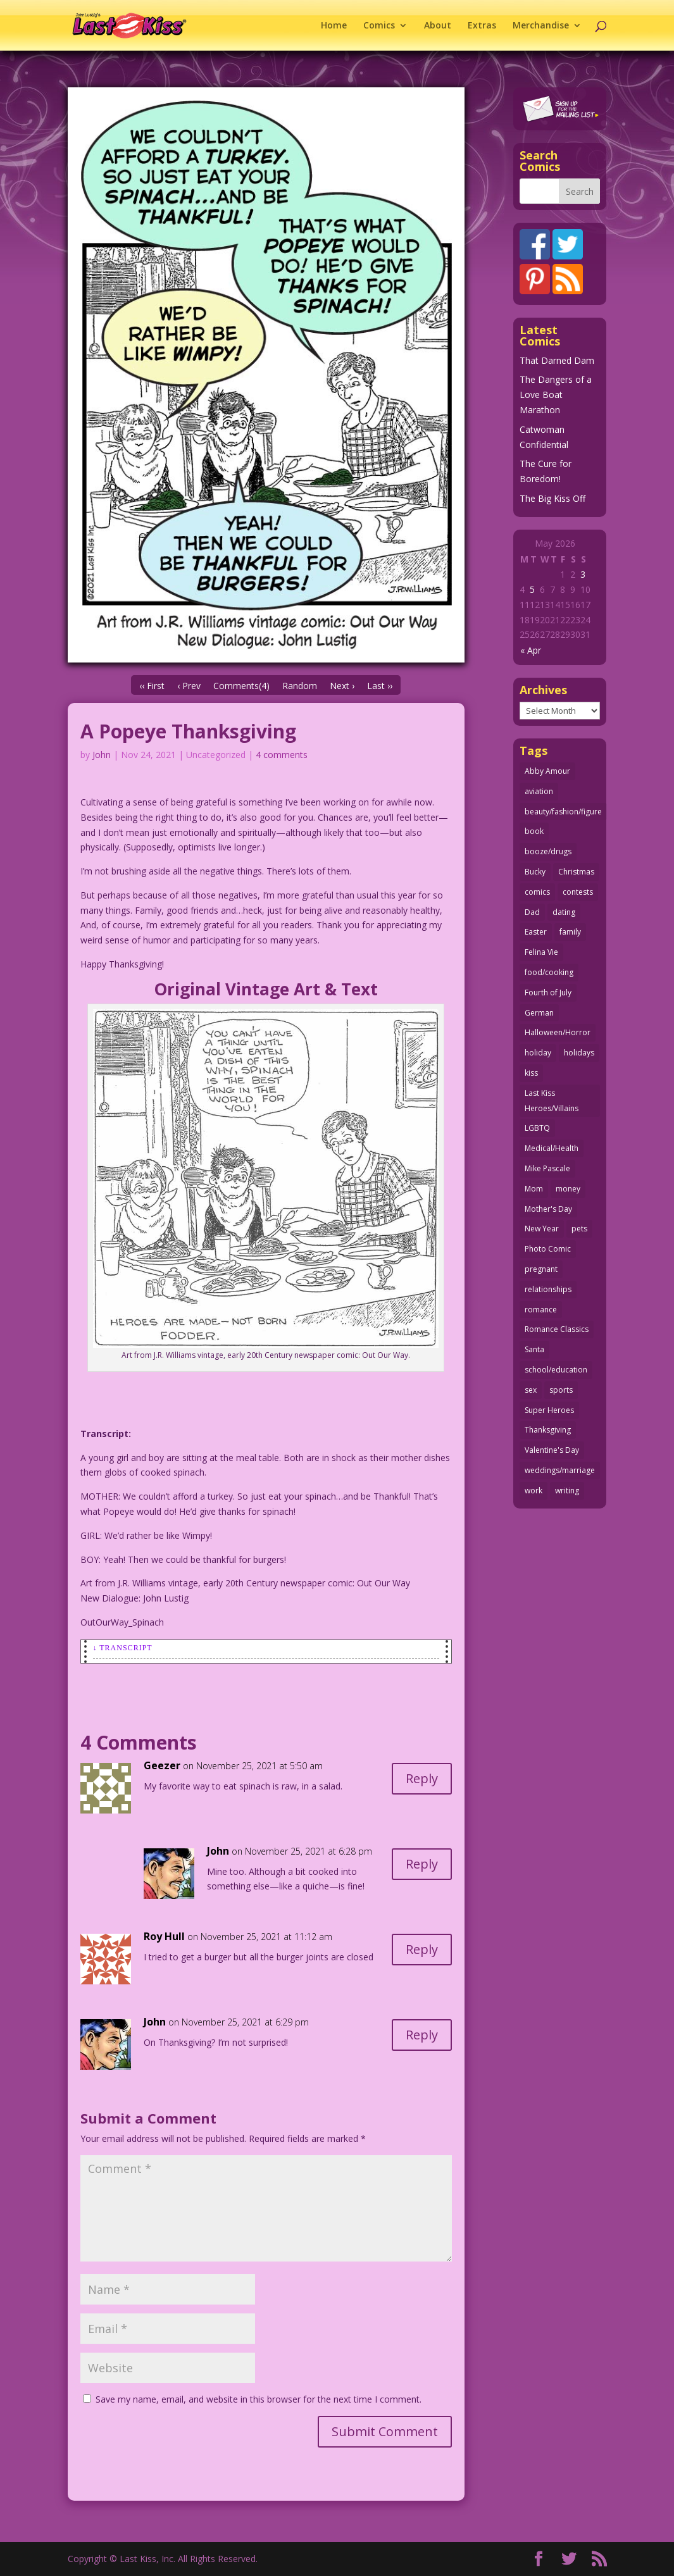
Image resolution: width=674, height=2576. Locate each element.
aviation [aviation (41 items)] (539, 791)
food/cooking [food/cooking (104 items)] (549, 972)
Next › (342, 686)
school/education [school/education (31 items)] (556, 1369)
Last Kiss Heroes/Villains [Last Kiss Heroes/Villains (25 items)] (551, 1101)
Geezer (162, 1765)
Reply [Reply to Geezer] (422, 1778)
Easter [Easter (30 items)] (536, 931)
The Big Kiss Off (552, 498)
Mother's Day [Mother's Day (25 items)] (548, 1209)
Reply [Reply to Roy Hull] (422, 1949)
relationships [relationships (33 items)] (548, 1289)
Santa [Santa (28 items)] (534, 1349)
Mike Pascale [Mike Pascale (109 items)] (547, 1168)
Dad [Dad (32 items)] (532, 912)
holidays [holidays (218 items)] (579, 1052)
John (101, 755)
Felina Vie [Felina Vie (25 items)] (541, 952)
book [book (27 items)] (534, 831)
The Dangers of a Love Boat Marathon (556, 394)
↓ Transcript (123, 1647)
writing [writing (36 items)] (567, 1490)
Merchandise (541, 26)
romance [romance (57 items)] (541, 1309)
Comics (379, 26)
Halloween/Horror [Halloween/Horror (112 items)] (557, 1032)
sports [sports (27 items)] (561, 1389)
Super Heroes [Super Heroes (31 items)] (549, 1410)
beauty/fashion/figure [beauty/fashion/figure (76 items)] (563, 811)
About (437, 26)
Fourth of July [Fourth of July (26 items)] (548, 992)
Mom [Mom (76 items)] (534, 1188)
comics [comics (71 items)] (537, 892)
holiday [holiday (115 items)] (538, 1052)
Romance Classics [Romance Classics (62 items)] (557, 1329)
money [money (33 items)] (568, 1188)
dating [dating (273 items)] (563, 912)
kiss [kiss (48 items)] (531, 1072)
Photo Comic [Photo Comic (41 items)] (548, 1248)
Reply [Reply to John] (422, 1863)
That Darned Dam (557, 360)
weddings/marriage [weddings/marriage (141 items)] (560, 1470)
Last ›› (379, 686)
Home (334, 26)
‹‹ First (152, 686)
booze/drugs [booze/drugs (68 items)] (548, 851)
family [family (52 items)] (570, 931)
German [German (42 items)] (539, 1012)
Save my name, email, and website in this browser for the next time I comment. (258, 2399)
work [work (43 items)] (533, 1490)
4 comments (282, 755)
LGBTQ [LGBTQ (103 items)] (537, 1128)
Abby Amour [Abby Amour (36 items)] (547, 771)
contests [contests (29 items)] (578, 892)
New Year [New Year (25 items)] (542, 1228)
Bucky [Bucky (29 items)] (535, 871)
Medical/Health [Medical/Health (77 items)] (551, 1148)
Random (299, 686)
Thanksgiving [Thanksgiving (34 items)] (548, 1429)
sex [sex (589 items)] (531, 1389)
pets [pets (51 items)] (579, 1228)
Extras (482, 26)
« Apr (530, 650)
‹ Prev (189, 686)
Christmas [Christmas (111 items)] (576, 871)
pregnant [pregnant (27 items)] (541, 1269)
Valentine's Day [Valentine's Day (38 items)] (552, 1450)
